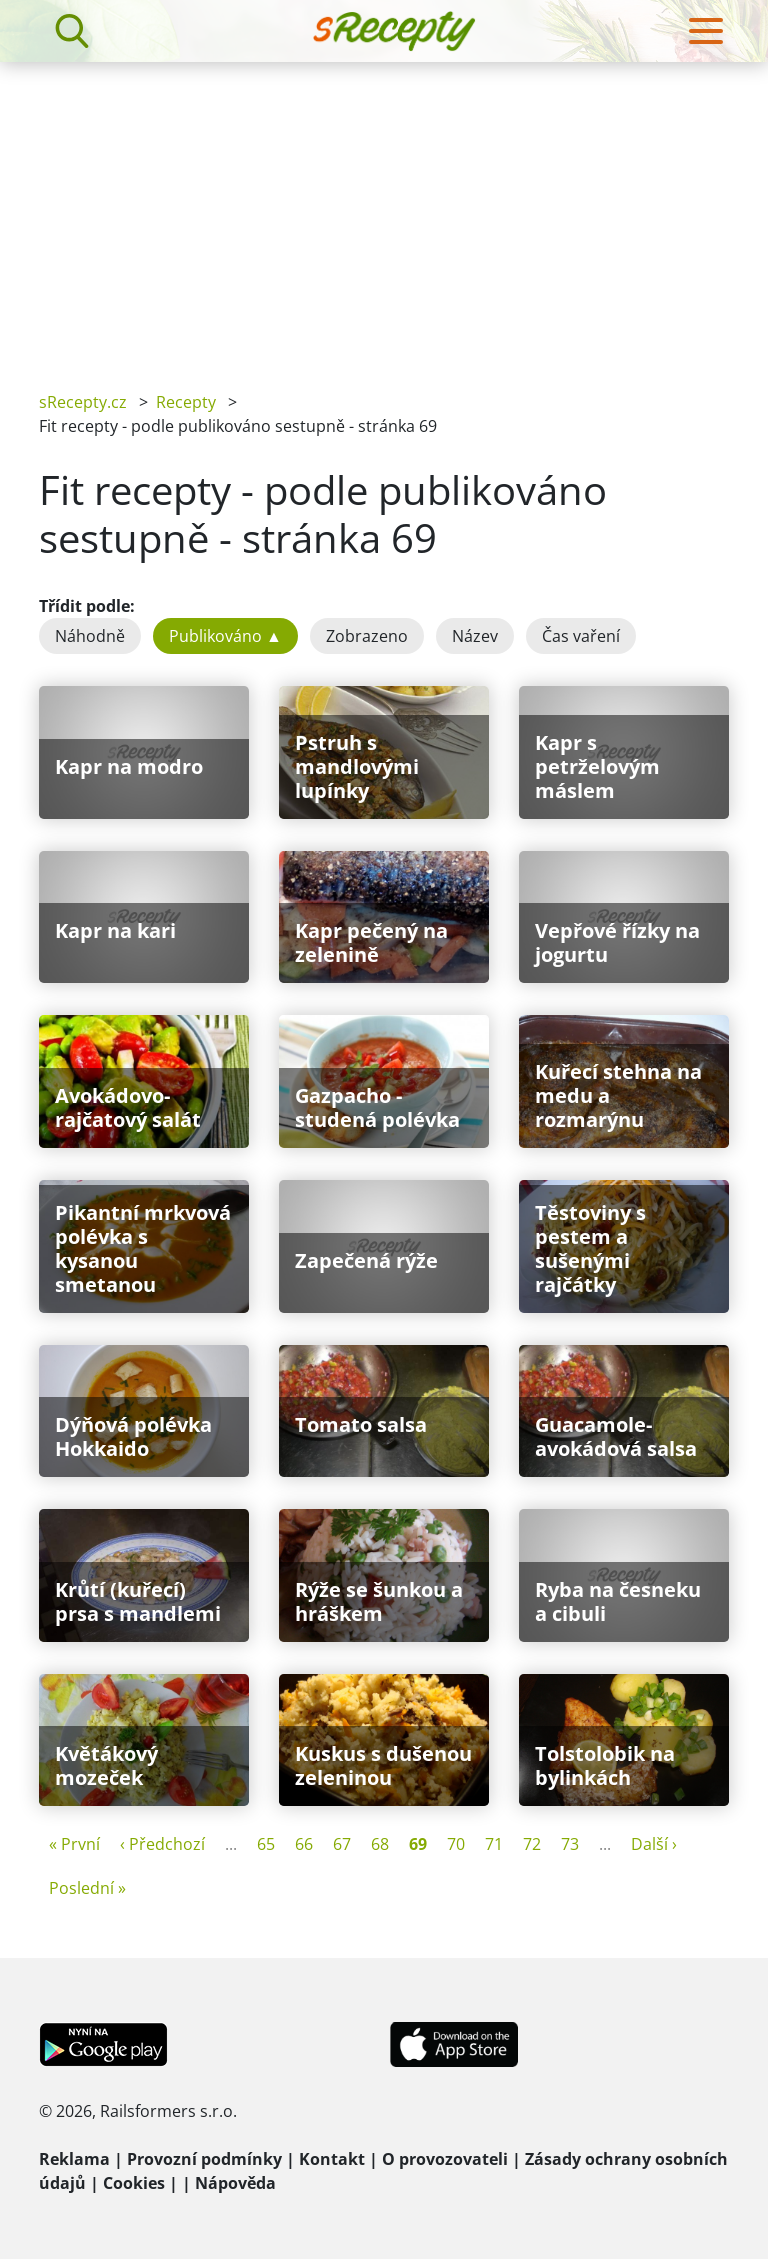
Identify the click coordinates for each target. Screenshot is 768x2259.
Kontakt (332, 2159)
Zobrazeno (367, 636)
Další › (654, 1844)
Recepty (186, 402)
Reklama (74, 2159)
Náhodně (90, 636)
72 (532, 1844)
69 (418, 1844)
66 (304, 1844)
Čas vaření (581, 636)
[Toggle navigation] (706, 31)
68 (380, 1844)
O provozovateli (445, 2159)
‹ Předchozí (162, 1844)
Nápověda (235, 2183)
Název (475, 636)
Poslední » (87, 1888)
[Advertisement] (384, 212)
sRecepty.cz (83, 402)
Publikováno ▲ (225, 636)
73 (570, 1844)
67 (342, 1844)
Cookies (134, 2183)
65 (266, 1844)
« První (74, 1844)
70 (456, 1844)
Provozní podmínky (204, 2159)
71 (494, 1844)
